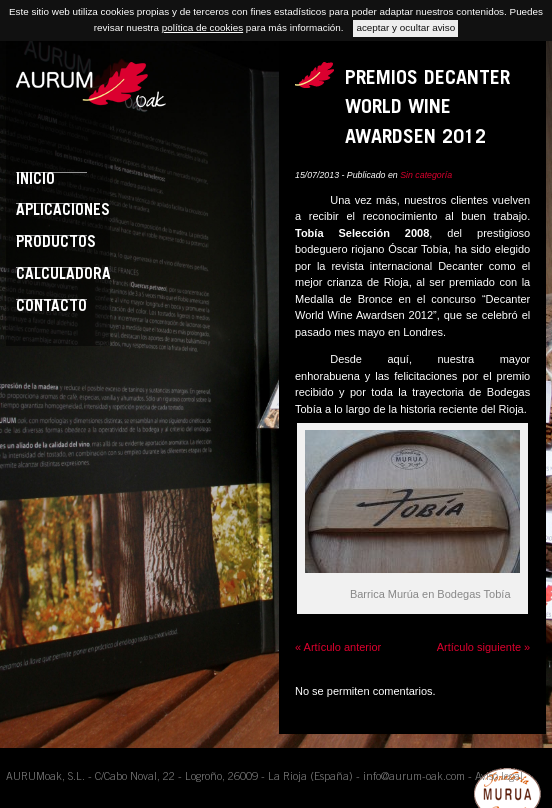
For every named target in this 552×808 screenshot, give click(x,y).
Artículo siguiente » (484, 647)
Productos (56, 243)
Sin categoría (426, 175)
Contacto (51, 307)
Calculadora (63, 275)
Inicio (35, 180)
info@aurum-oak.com (414, 777)
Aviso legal (499, 777)
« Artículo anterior (338, 647)
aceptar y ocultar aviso (405, 27)
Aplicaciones (63, 211)
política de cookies (202, 27)
